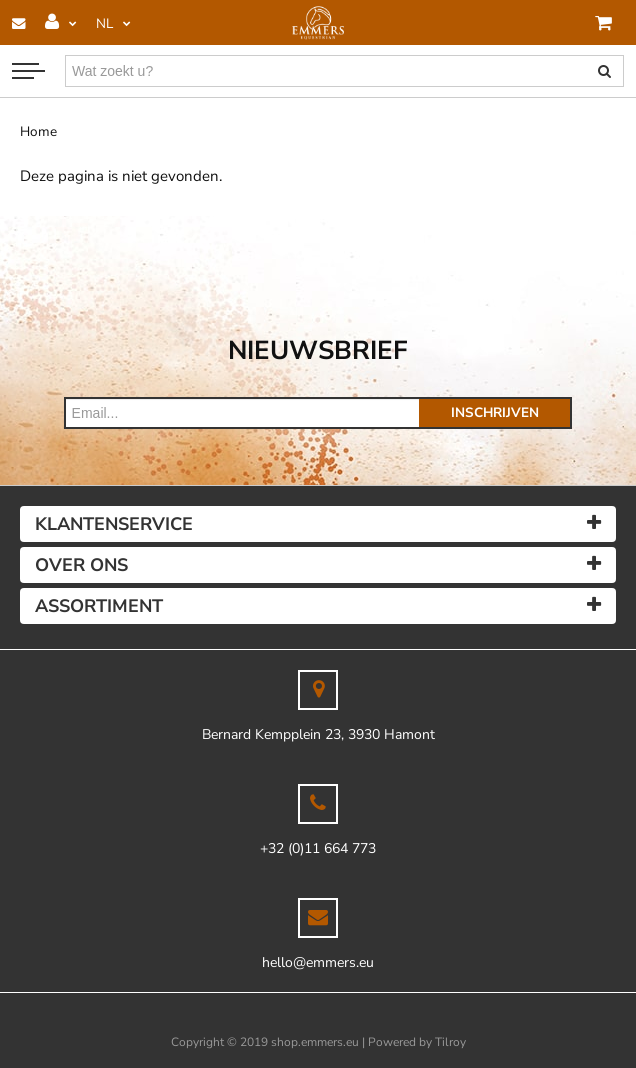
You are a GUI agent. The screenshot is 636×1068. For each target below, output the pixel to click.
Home (38, 131)
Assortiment (99, 606)
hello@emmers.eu (318, 962)
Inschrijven (495, 412)
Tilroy (450, 1042)
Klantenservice (114, 524)
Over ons (81, 565)
